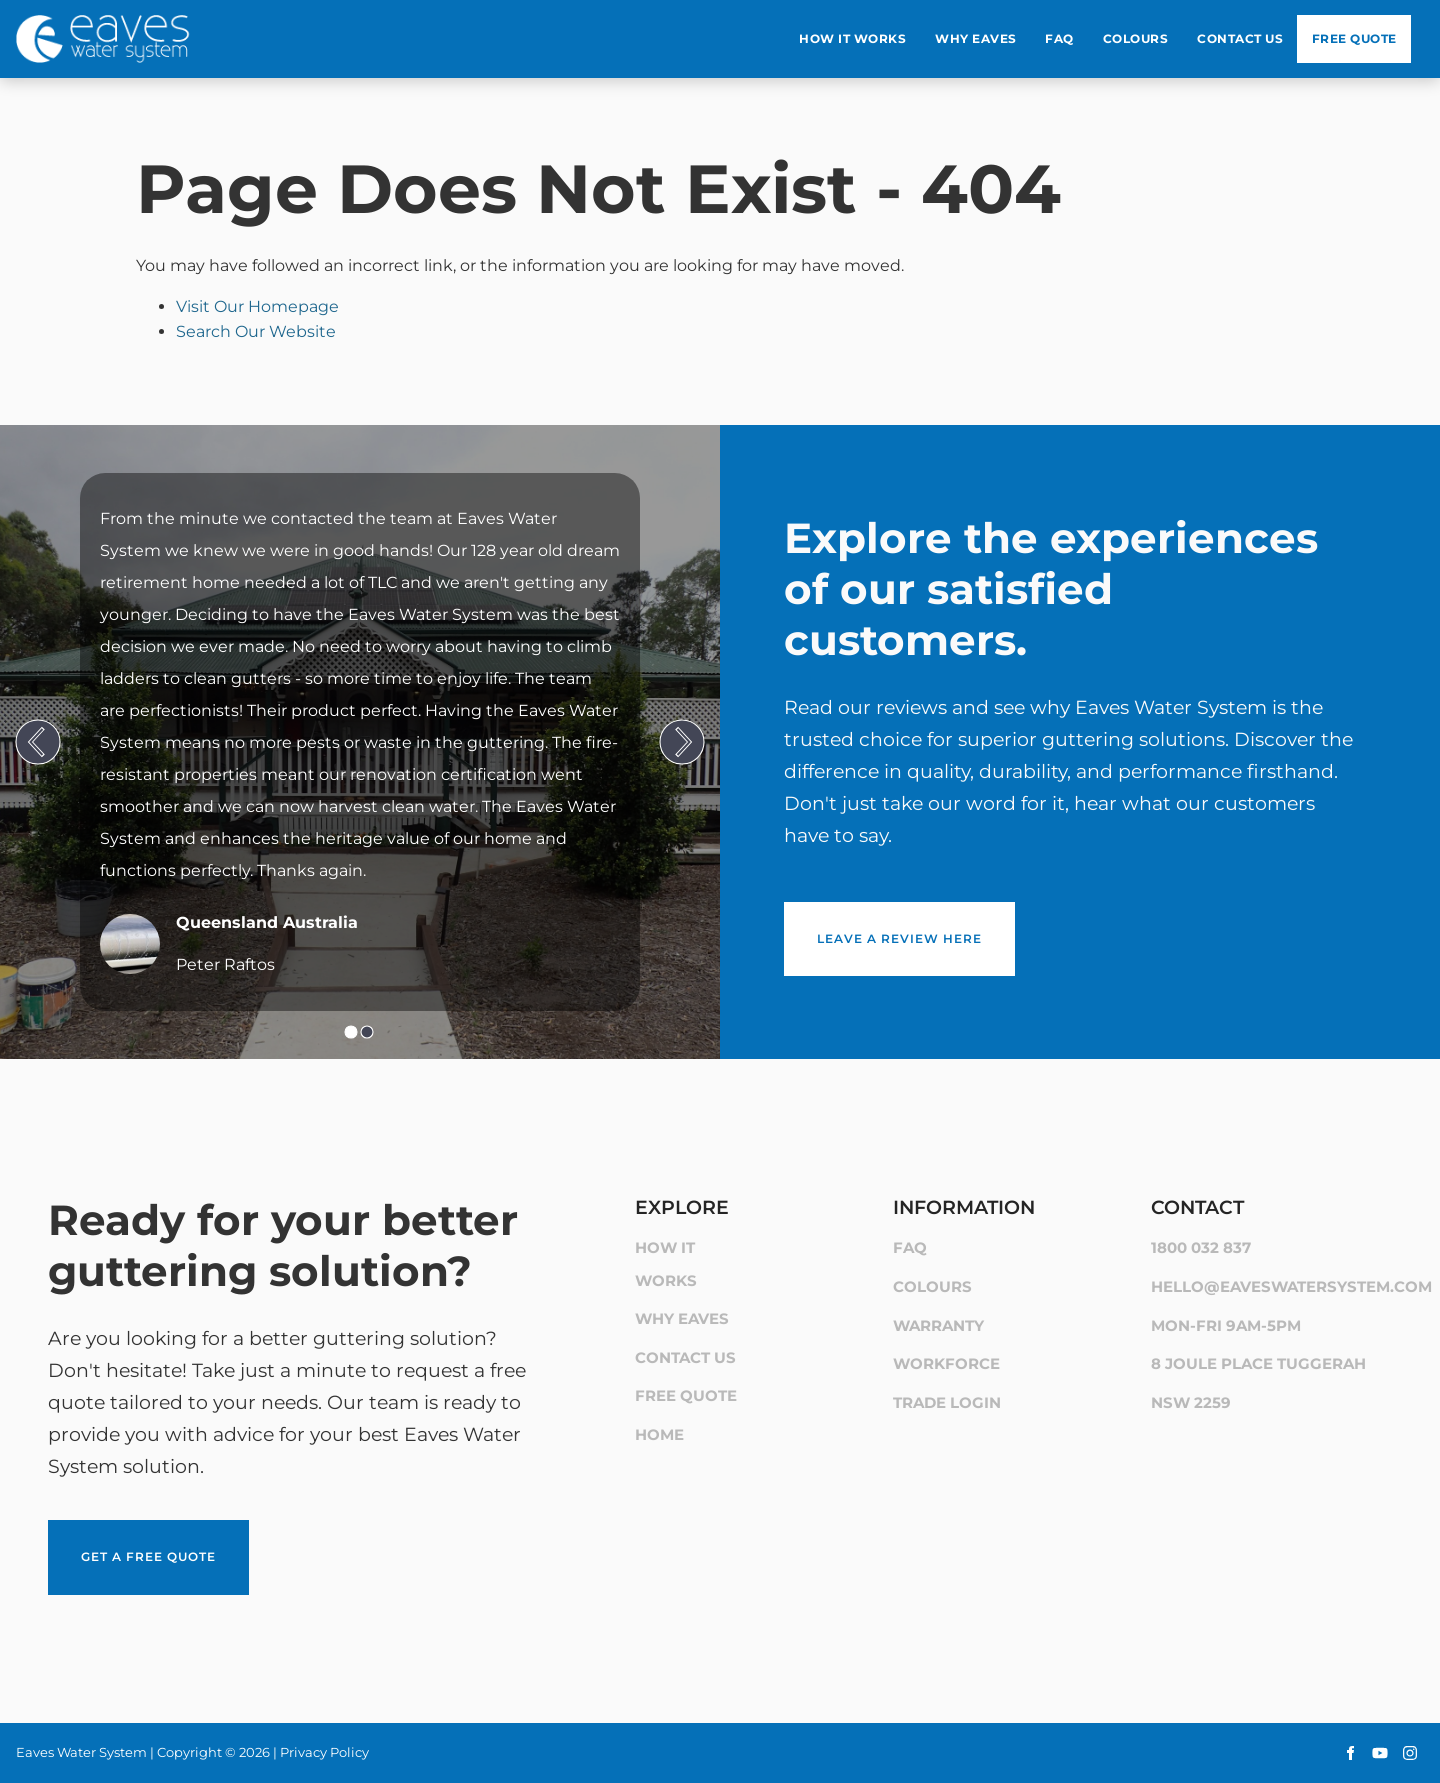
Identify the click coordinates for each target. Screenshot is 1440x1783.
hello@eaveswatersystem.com (1291, 1286)
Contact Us (1240, 38)
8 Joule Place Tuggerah (1258, 1363)
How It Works (852, 38)
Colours (1136, 38)
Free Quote (1354, 38)
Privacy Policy (324, 1752)
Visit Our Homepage (257, 306)
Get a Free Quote (115, 1531)
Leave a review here (866, 913)
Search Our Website (256, 331)
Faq (1059, 38)
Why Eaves (976, 38)
